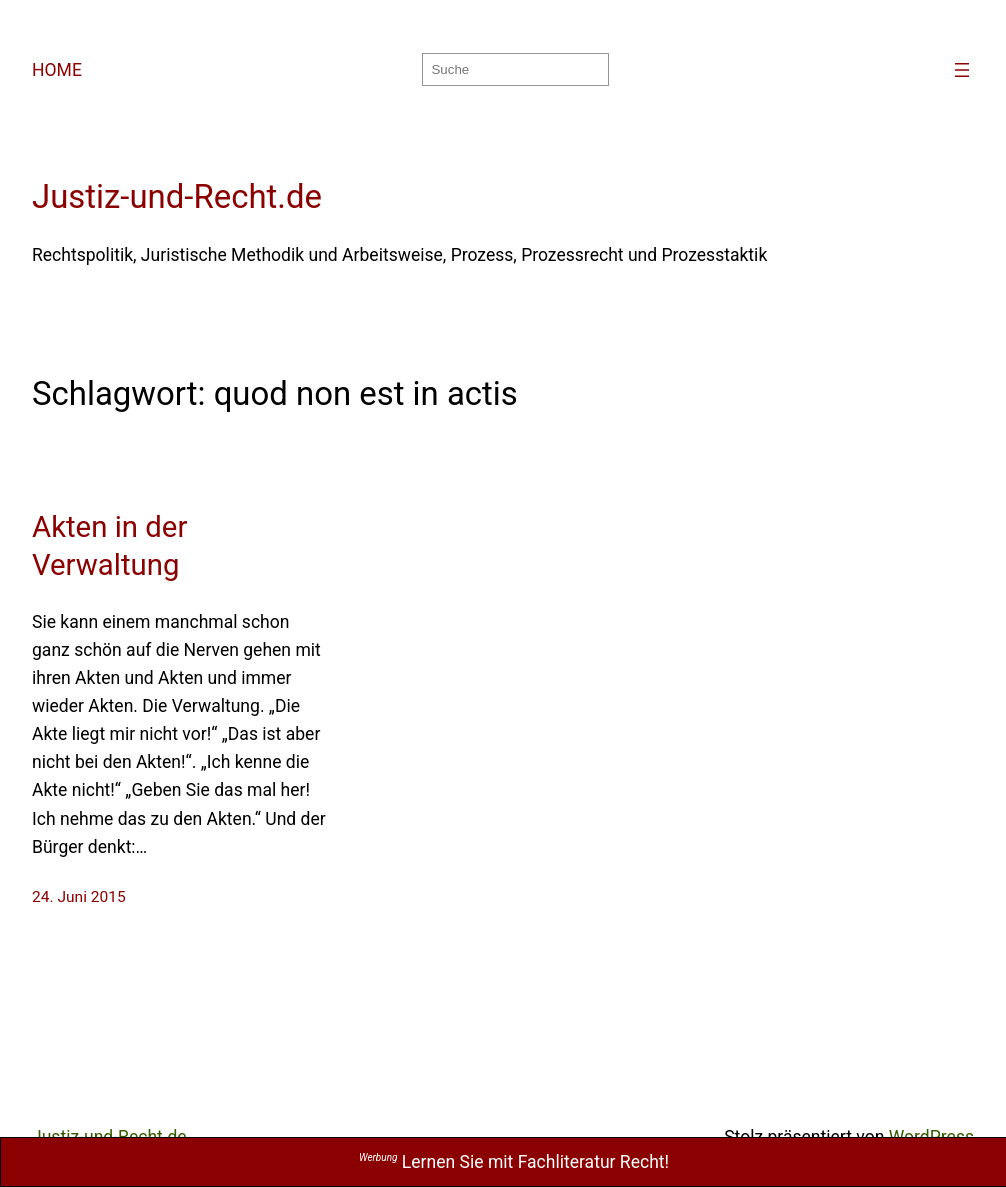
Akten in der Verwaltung (109, 546)
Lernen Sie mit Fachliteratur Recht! (514, 1162)
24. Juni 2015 (79, 897)
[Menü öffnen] (962, 70)
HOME (57, 70)
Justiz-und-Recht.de (177, 196)
